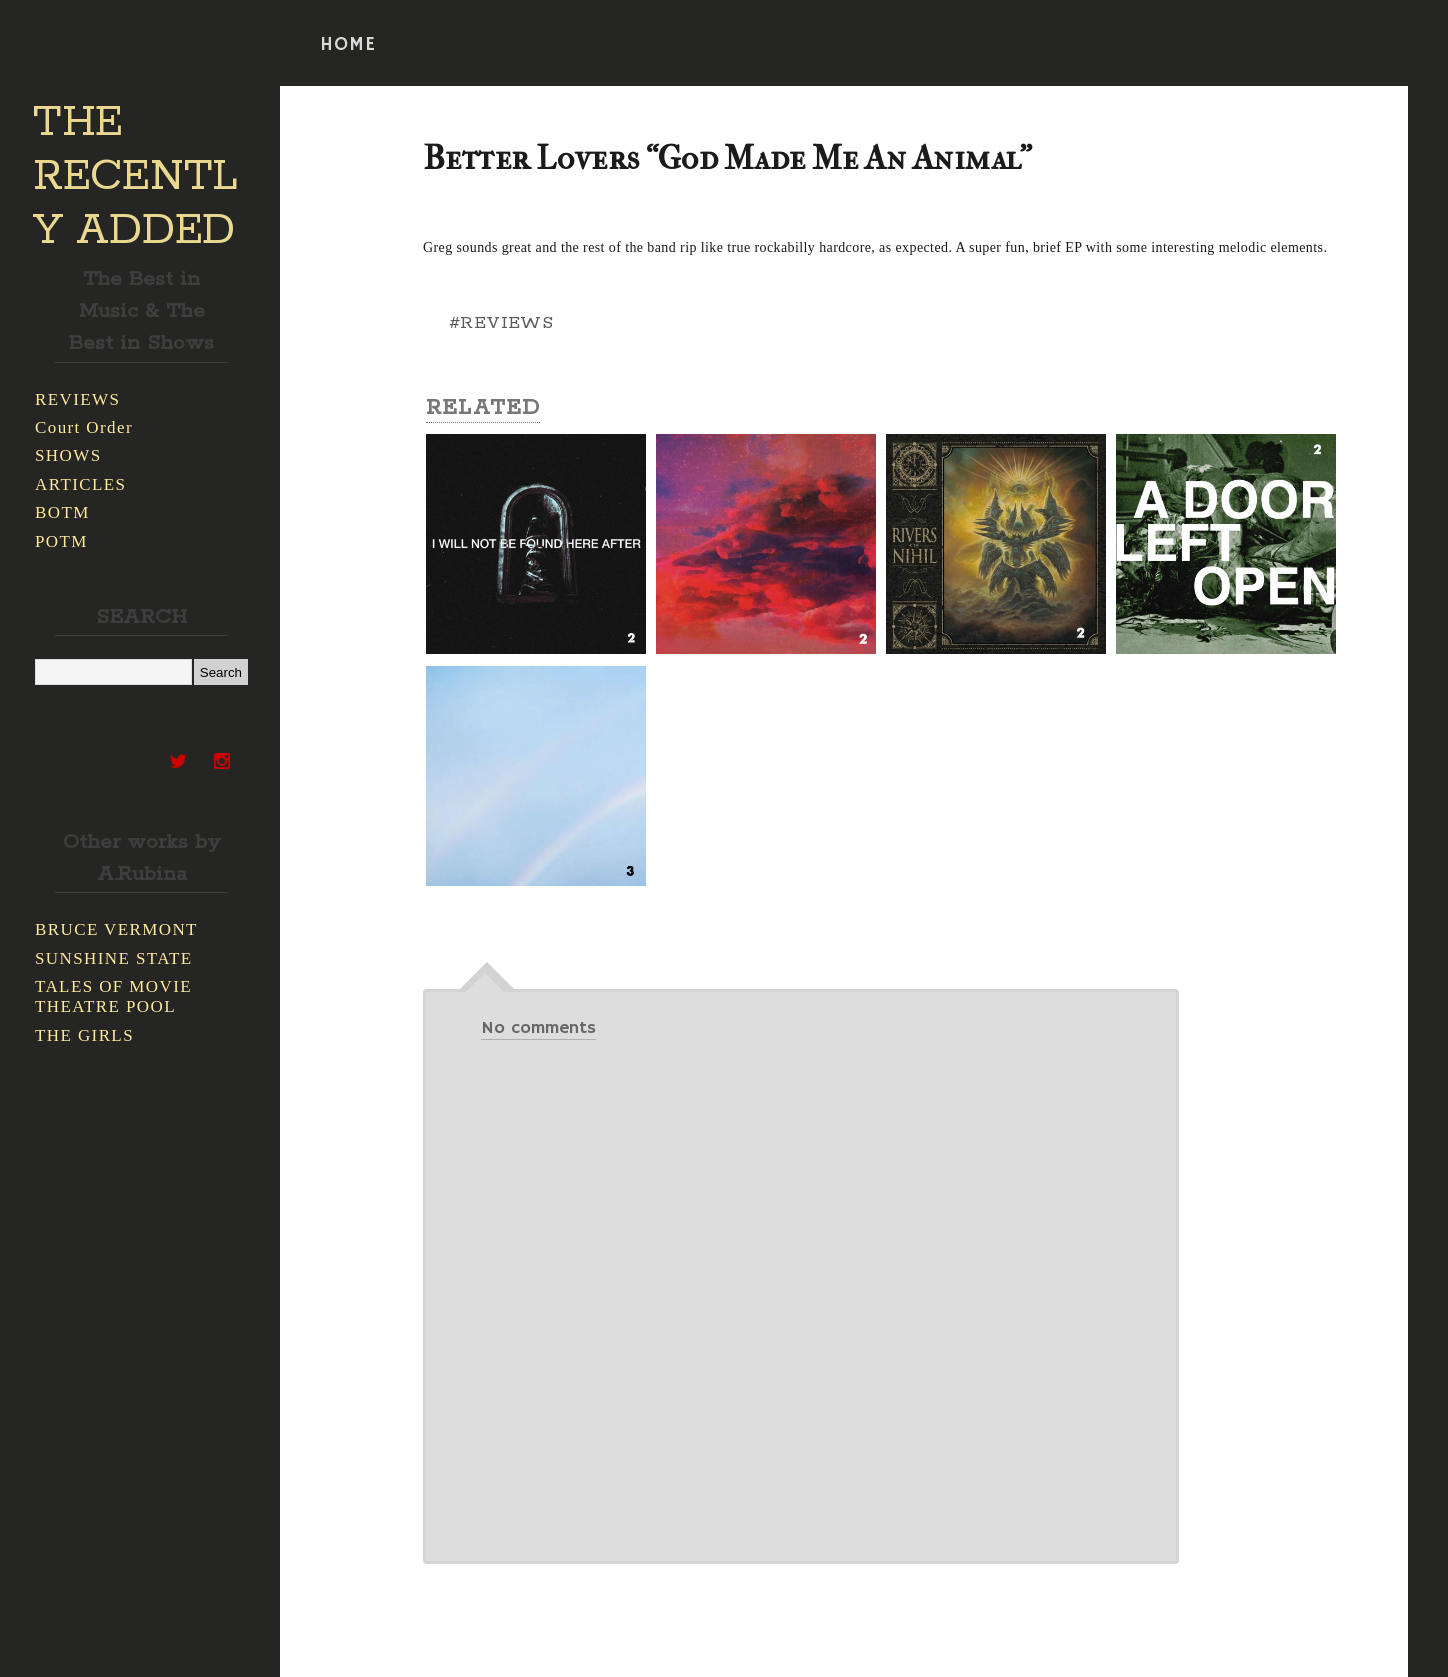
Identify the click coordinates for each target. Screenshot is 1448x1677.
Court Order (84, 427)
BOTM (62, 512)
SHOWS (68, 455)
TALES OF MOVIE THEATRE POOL (113, 996)
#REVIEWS (501, 323)
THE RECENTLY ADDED (135, 177)
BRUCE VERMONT (116, 929)
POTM (61, 541)
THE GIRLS (84, 1035)
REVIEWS (77, 399)
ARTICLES (80, 484)
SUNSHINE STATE (114, 958)
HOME (348, 45)
